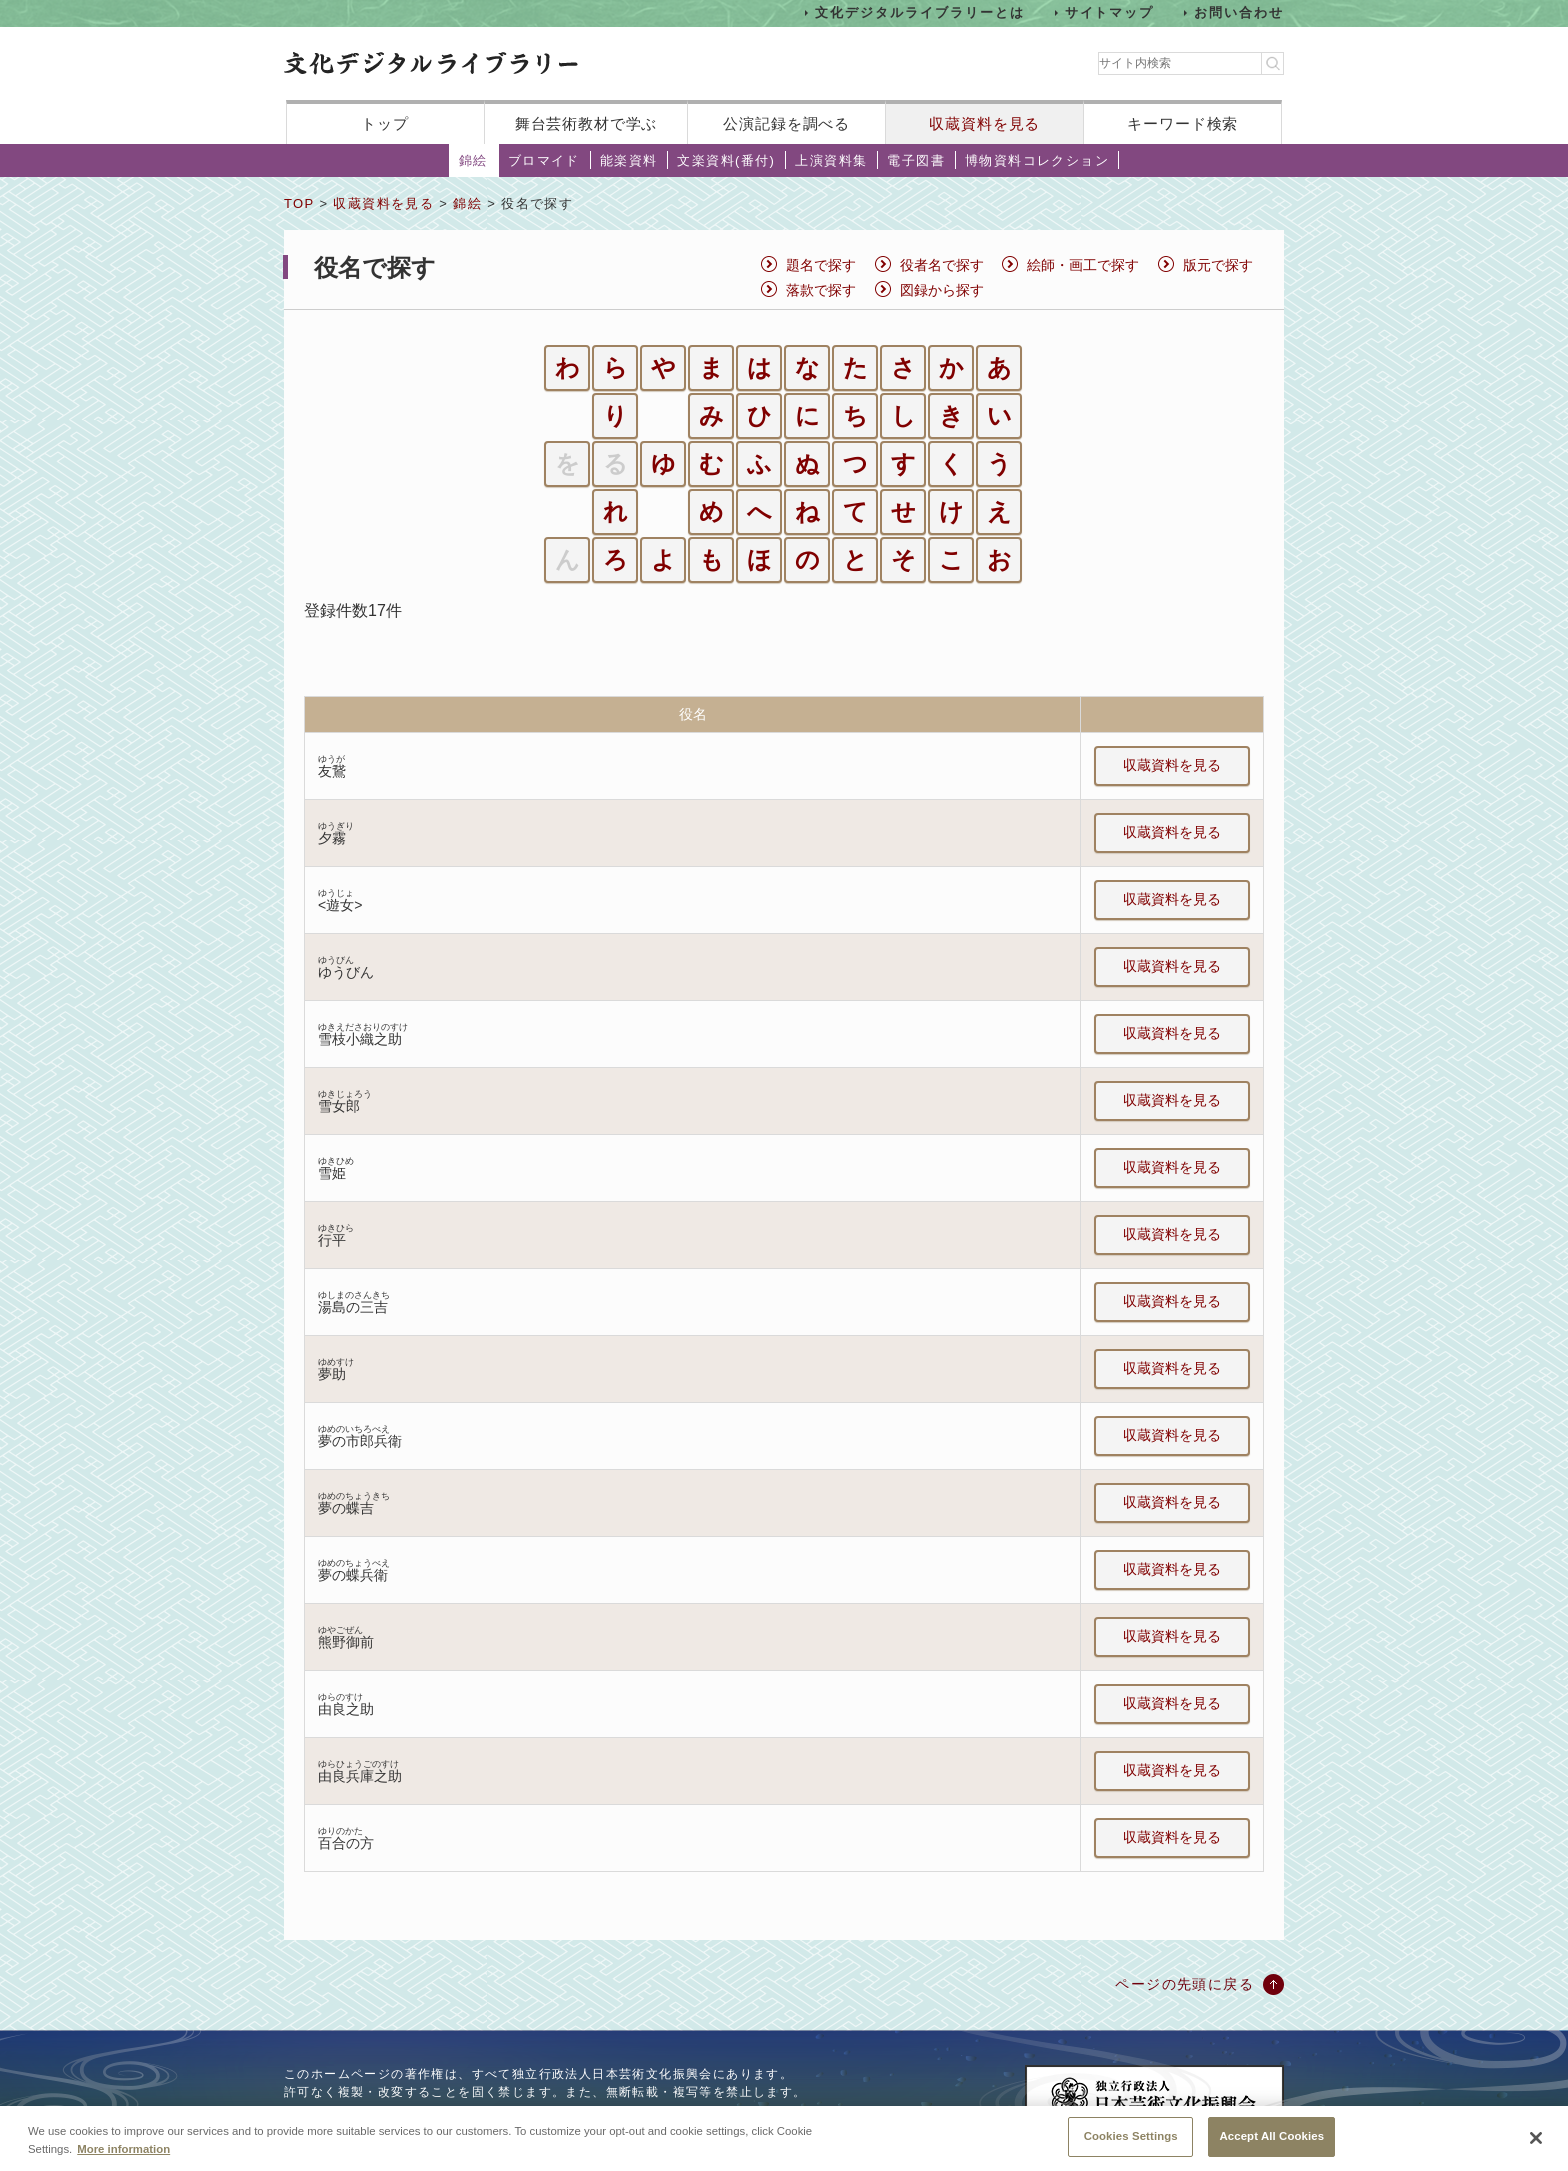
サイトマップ (1110, 12)
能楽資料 (629, 160)
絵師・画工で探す (1083, 265)
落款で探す (821, 290)
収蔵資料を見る (984, 123)
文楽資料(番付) (726, 160)
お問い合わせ (1239, 12)
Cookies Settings (1131, 2138)
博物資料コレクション (1037, 160)
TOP (299, 203)
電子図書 (916, 160)
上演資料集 (831, 160)
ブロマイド (544, 160)
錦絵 (473, 160)
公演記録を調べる (786, 123)
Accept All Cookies (1271, 2138)
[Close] (1536, 2140)
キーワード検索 (1182, 123)
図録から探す (942, 290)
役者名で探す (942, 265)
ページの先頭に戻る (1184, 1984)
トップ (385, 123)
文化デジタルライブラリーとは (919, 12)
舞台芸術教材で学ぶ (586, 123)
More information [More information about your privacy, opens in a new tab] (123, 2150)
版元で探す (1218, 265)
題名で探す (821, 265)
